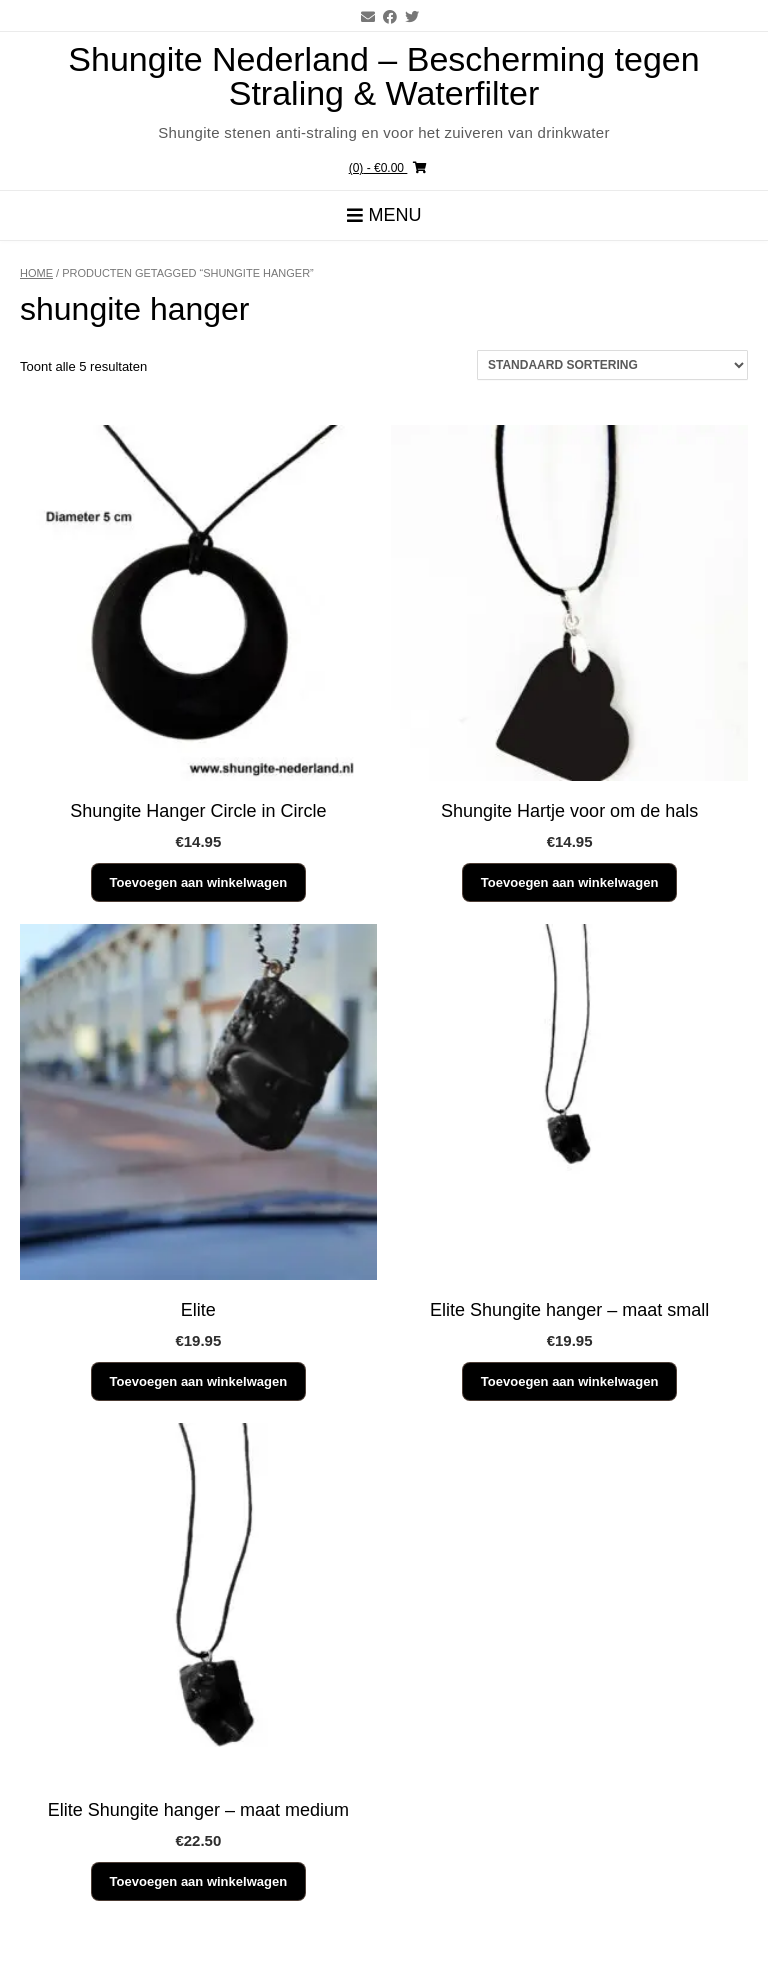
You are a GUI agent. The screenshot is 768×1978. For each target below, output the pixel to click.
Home (36, 273)
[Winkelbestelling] (612, 365)
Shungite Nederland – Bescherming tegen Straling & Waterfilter (383, 76)
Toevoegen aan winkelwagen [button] (198, 882)
